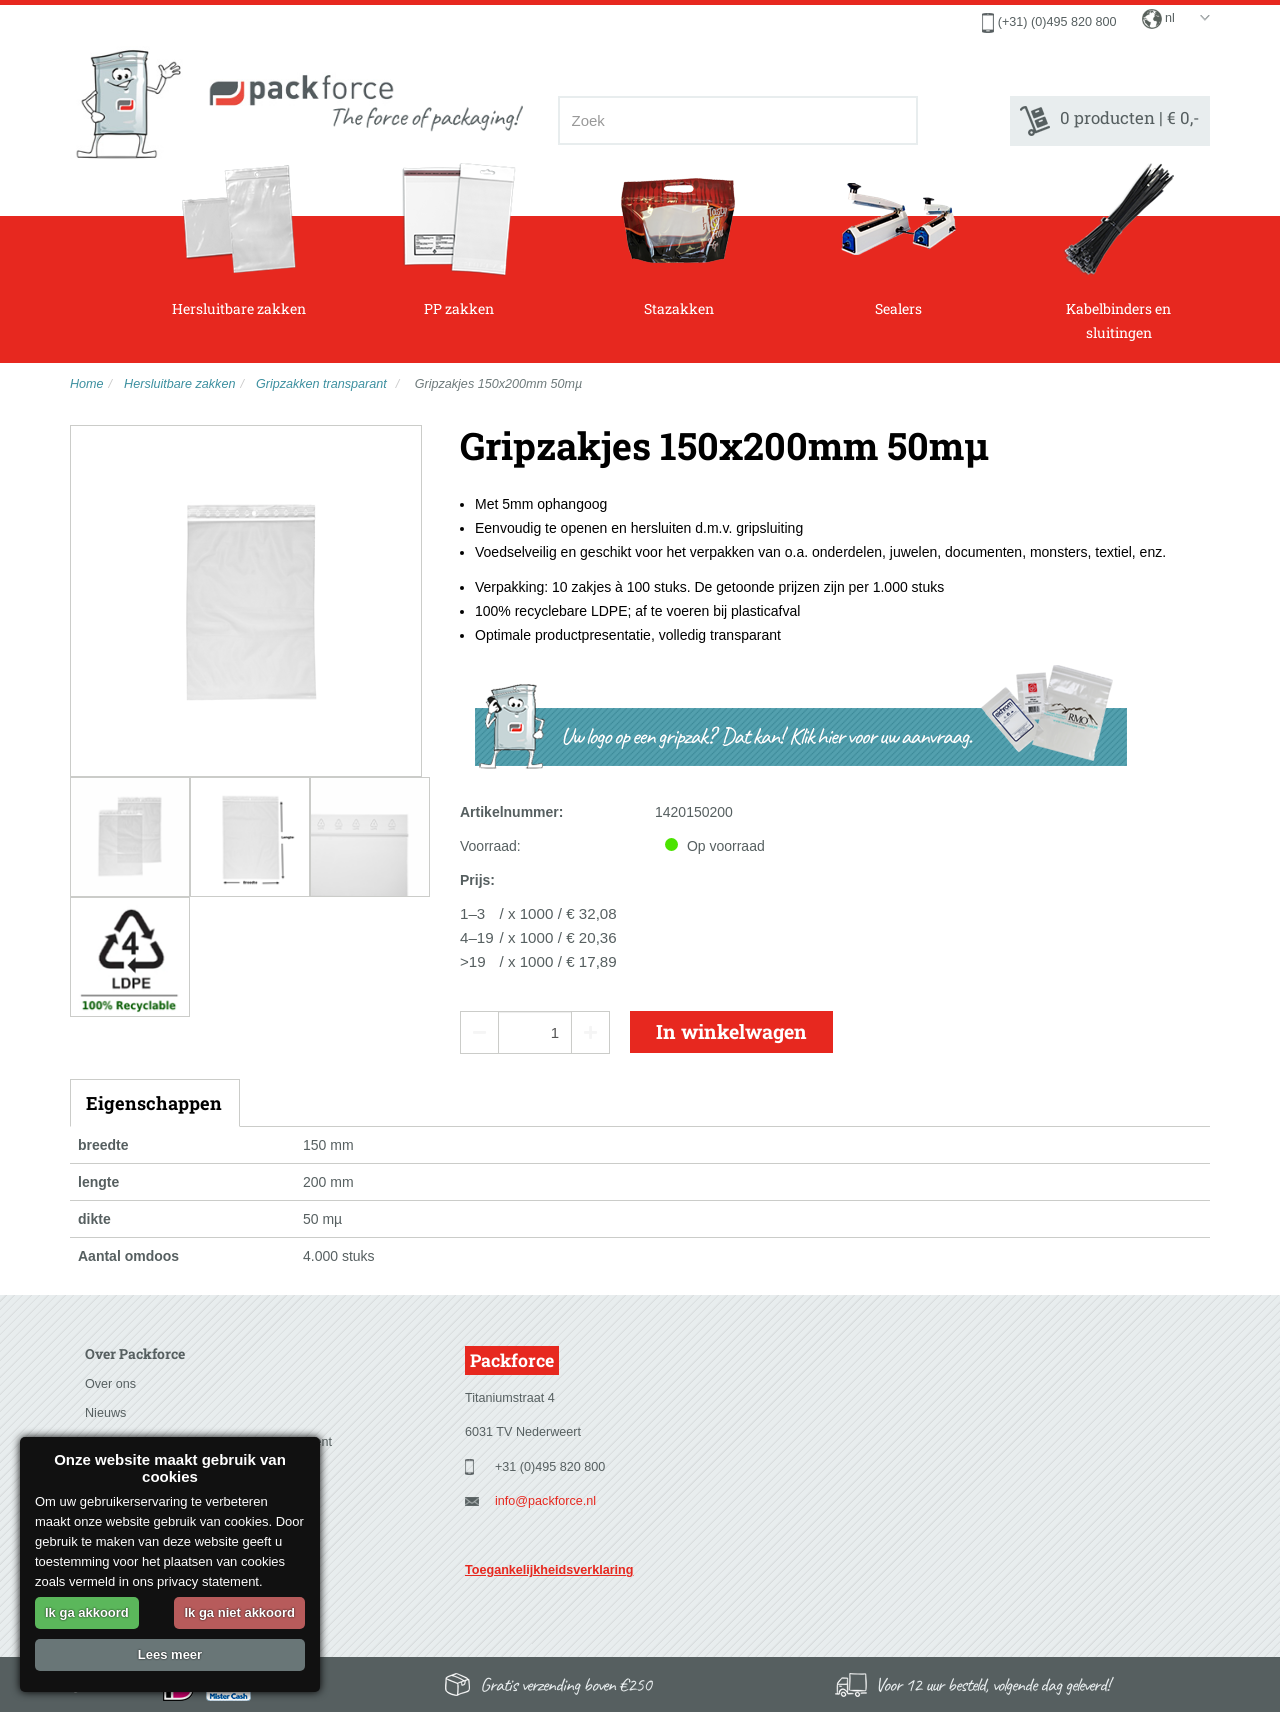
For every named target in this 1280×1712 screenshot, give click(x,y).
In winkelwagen (731, 1031)
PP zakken (458, 240)
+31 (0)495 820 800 (550, 1467)
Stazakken (678, 240)
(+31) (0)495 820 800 (1057, 22)
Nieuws (105, 1413)
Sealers (898, 240)
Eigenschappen (154, 1103)
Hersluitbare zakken (239, 240)
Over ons (110, 1384)
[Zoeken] (896, 120)
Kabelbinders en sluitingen (1118, 252)
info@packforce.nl (545, 1501)
